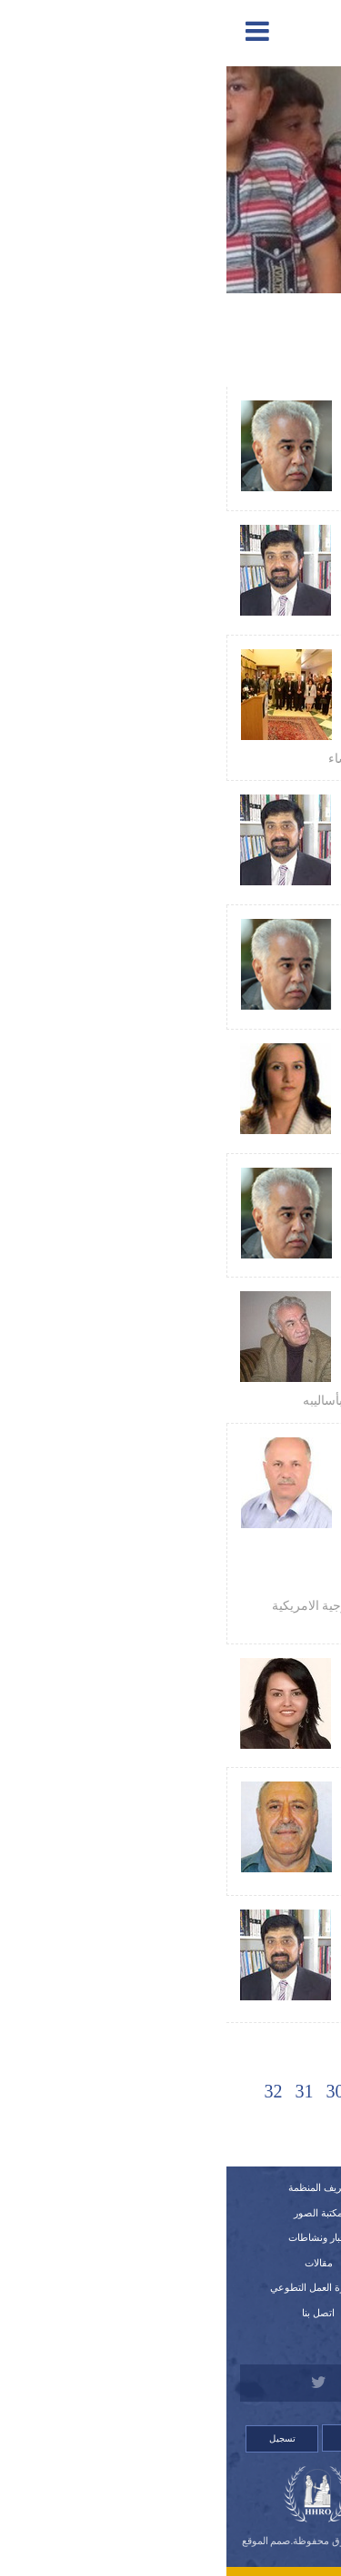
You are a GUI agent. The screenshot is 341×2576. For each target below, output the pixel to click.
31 (78, 2091)
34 (171, 2127)
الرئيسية (249, 2187)
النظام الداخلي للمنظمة (249, 2237)
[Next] (140, 2126)
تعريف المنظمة (92, 2187)
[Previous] (294, 2091)
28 (171, 2091)
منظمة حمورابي (243, 720)
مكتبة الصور (91, 2212)
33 (202, 2127)
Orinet (170, 2552)
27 (202, 2091)
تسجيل (56, 2438)
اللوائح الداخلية (248, 2262)
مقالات (92, 2262)
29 (140, 2091)
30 (109, 2091)
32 (47, 2091)
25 (264, 2091)
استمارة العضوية (249, 2287)
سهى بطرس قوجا (238, 1077)
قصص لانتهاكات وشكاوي (248, 2312)
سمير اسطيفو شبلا (237, 1834)
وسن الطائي (251, 1691)
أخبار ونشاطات (92, 2237)
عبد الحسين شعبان (236, 434)
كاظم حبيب (252, 1363)
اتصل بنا (91, 2312)
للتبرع (249, 2338)
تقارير (249, 2212)
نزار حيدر (258, 558)
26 (233, 2091)
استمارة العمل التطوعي (92, 2287)
